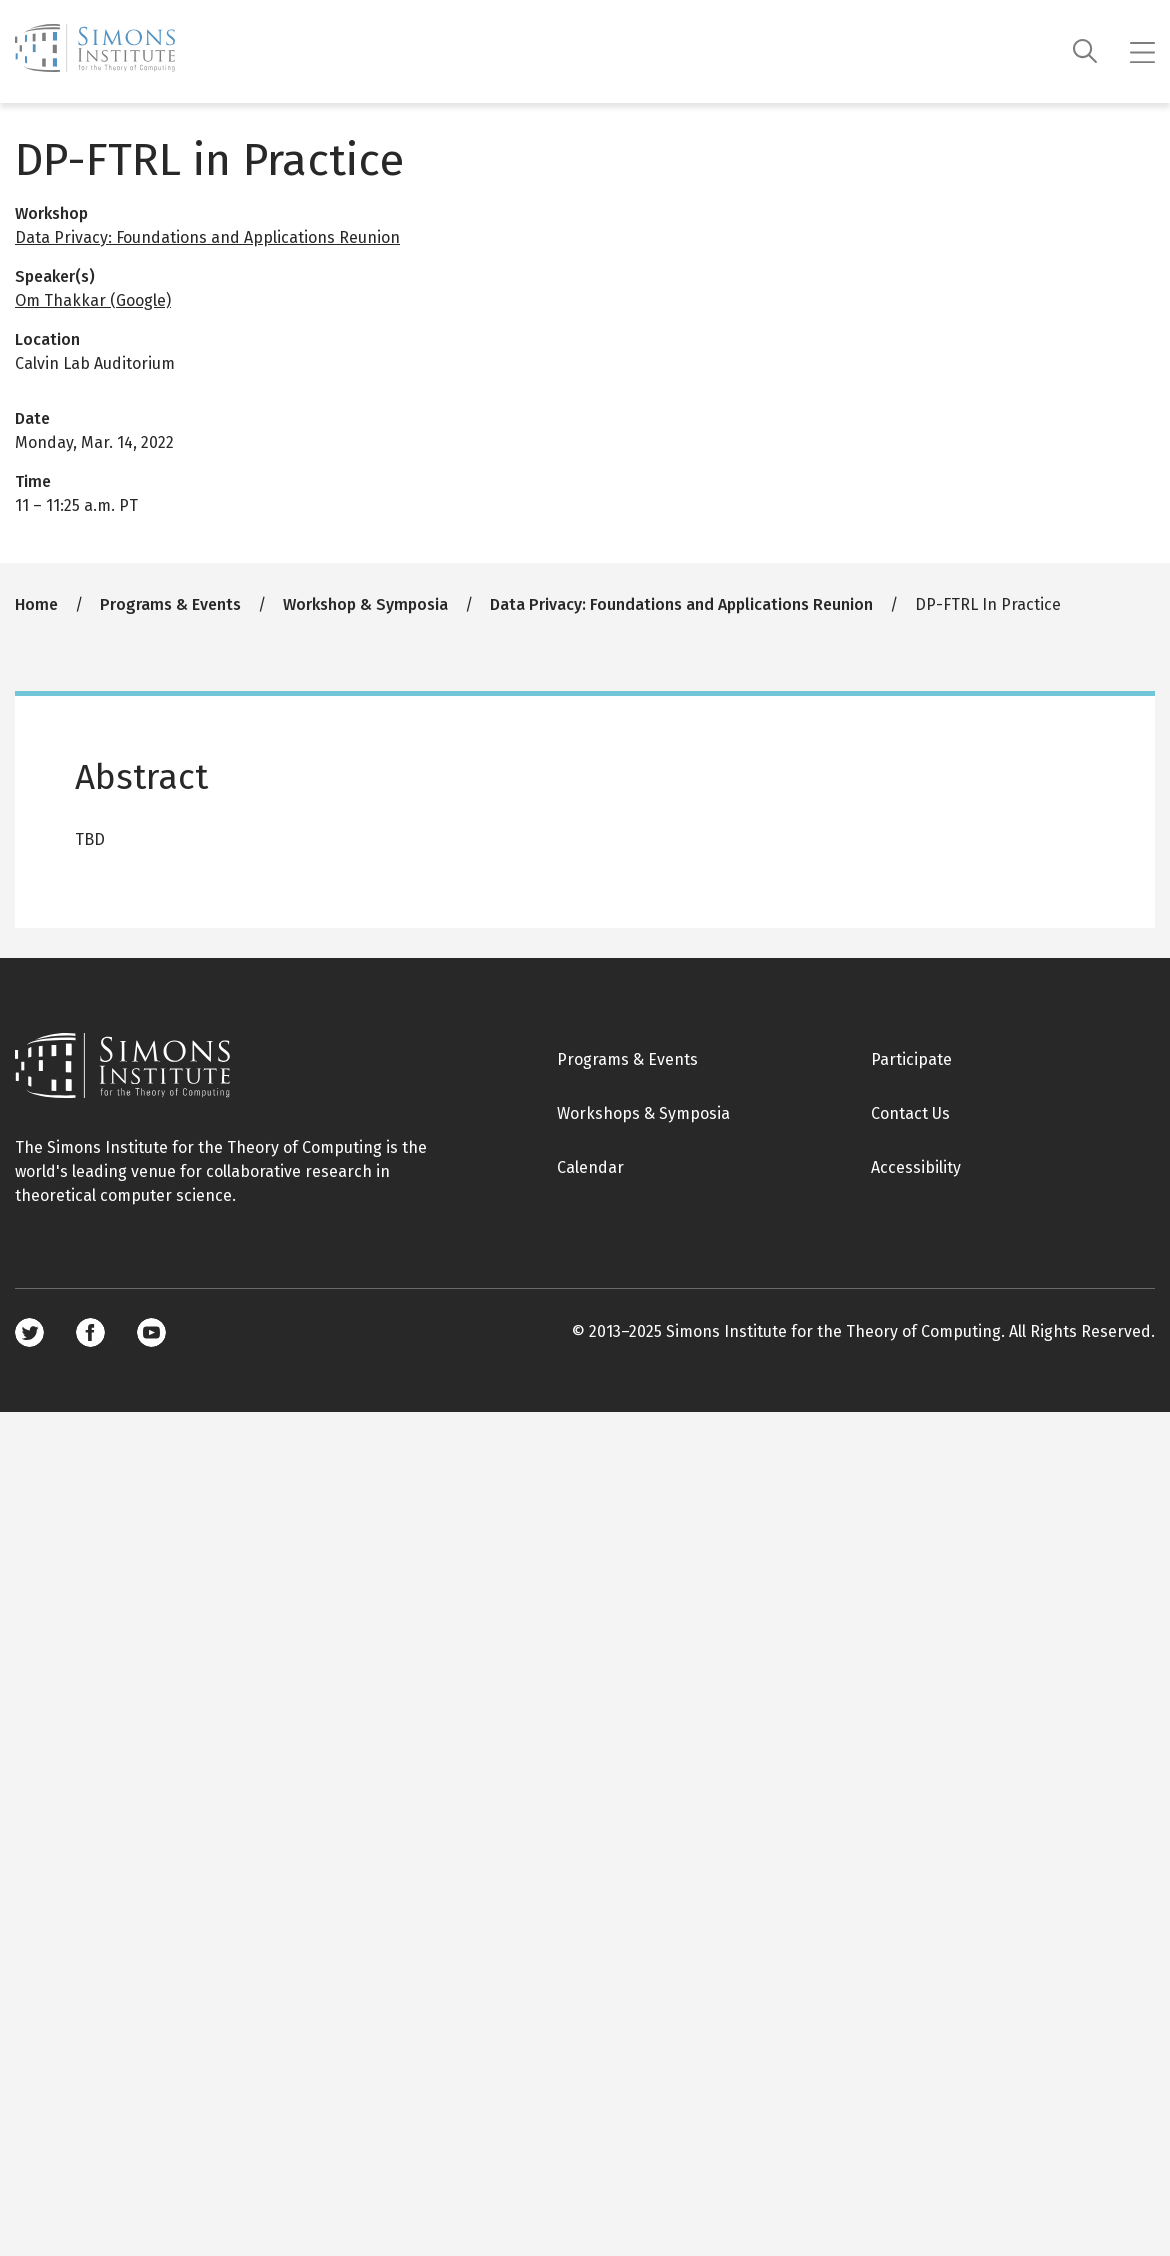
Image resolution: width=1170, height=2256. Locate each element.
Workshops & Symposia (643, 1113)
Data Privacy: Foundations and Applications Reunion (207, 237)
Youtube (151, 1332)
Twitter (29, 1332)
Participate (911, 1059)
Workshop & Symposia (365, 604)
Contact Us (910, 1113)
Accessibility (916, 1167)
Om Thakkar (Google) (93, 300)
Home (36, 604)
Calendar (590, 1167)
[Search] (1085, 51)
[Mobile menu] (1142, 52)
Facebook (90, 1332)
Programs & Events (170, 604)
